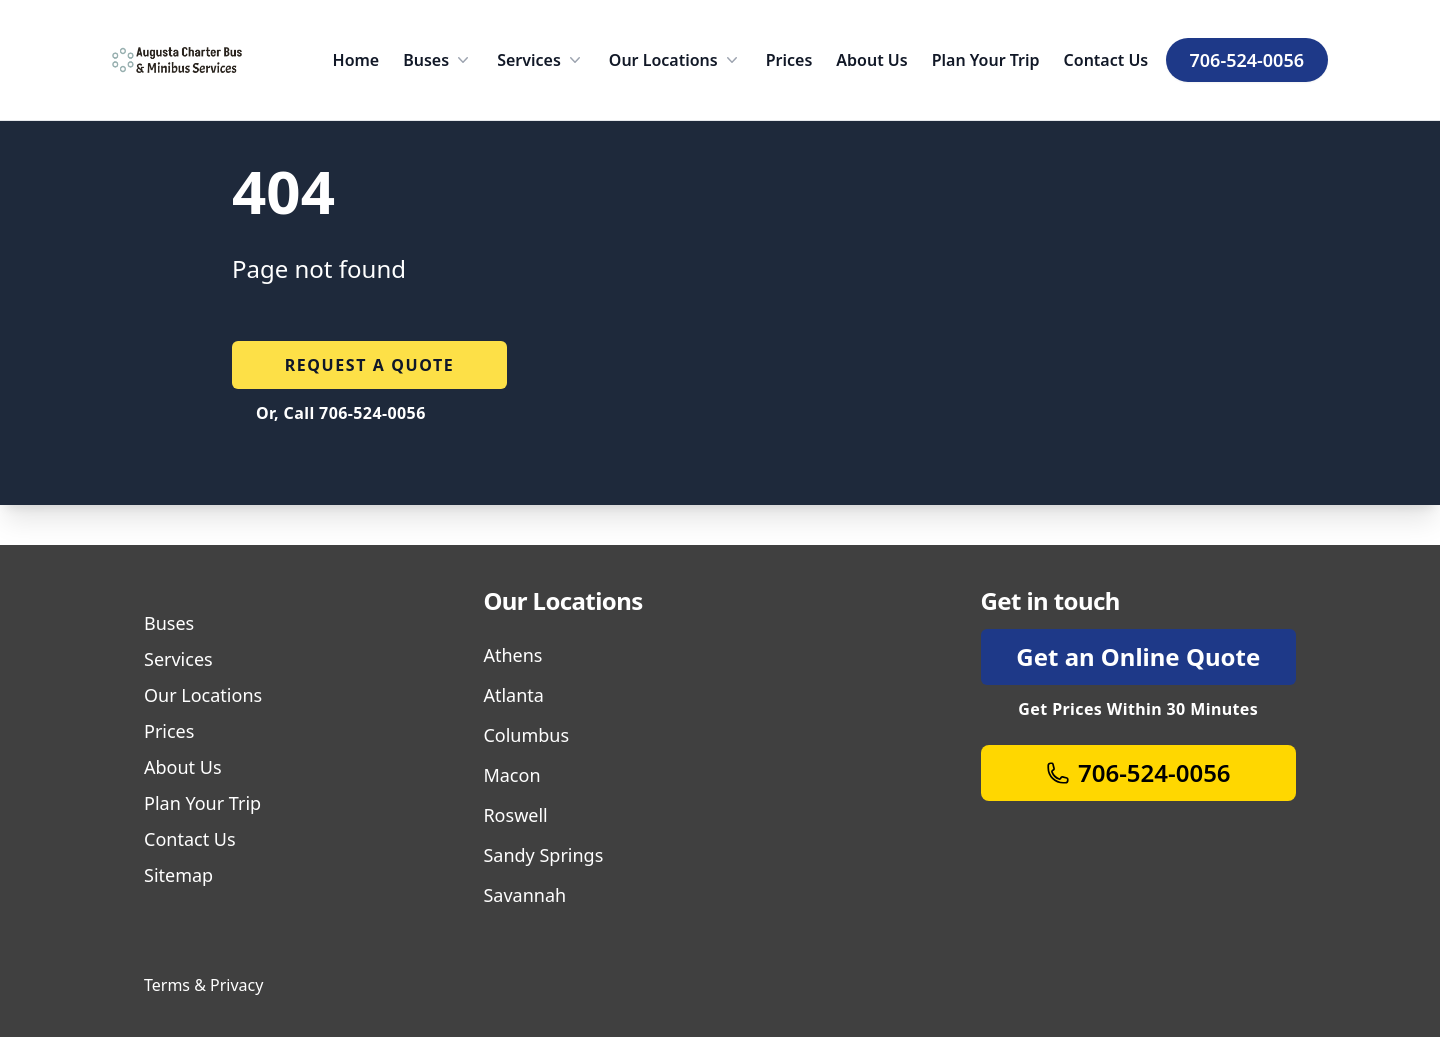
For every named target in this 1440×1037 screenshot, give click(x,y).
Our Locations (675, 60)
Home (356, 60)
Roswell (515, 815)
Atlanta (513, 695)
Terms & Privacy (203, 985)
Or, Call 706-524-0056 (341, 413)
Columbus (526, 735)
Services (541, 60)
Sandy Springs (543, 855)
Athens (512, 655)
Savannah (524, 895)
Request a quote (370, 365)
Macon (511, 775)
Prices (789, 60)
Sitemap (178, 875)
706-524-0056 (1247, 60)
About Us (871, 60)
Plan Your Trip (986, 60)
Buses (438, 60)
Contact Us (1106, 60)
